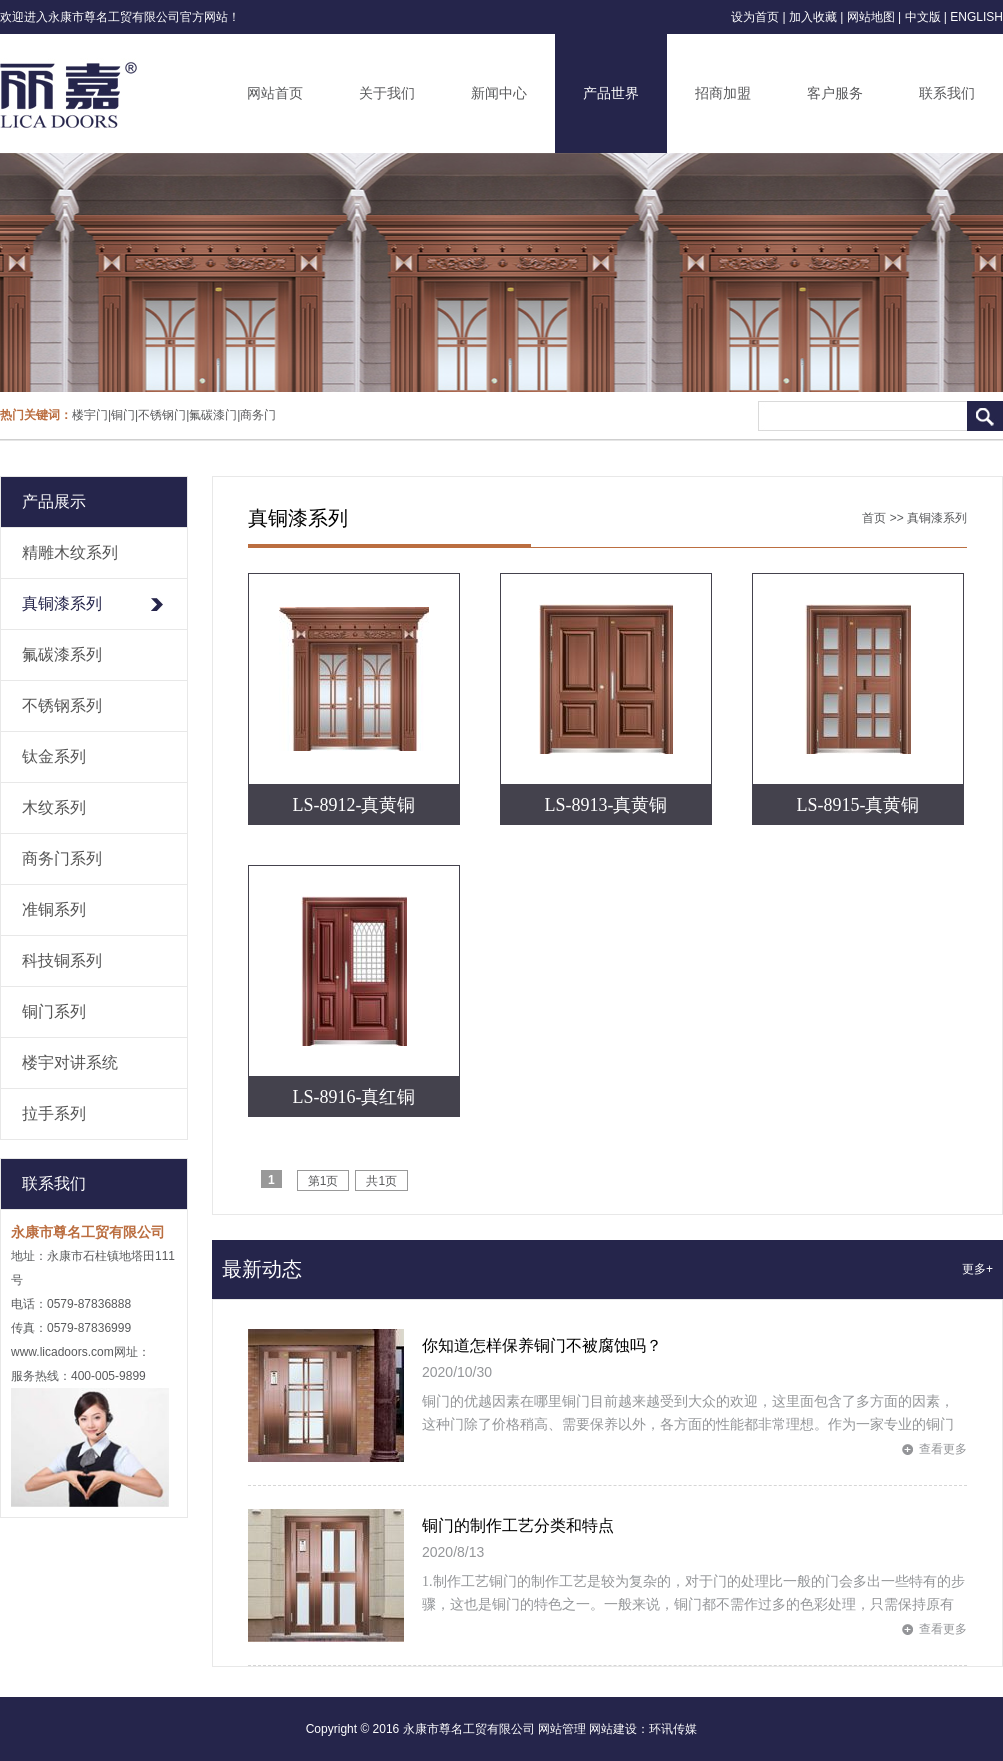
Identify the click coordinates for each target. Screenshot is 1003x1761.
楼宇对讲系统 (70, 1062)
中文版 (923, 17)
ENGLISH (976, 17)
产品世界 (611, 93)
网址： (132, 1352)
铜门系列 (54, 1011)
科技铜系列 (62, 960)
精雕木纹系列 (70, 552)
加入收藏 (813, 17)
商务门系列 (62, 858)
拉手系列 (54, 1113)
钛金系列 (54, 756)
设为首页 (755, 17)
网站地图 (871, 17)
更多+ (977, 1269)
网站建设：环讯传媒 (643, 1729)
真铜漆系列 (62, 603)
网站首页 (275, 93)
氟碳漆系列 (62, 654)
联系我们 (947, 93)
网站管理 (562, 1729)
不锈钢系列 (62, 705)
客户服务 (835, 93)
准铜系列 (54, 909)
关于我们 (387, 93)
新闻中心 (499, 93)
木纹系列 (54, 807)
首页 (874, 518)
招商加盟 (723, 93)
